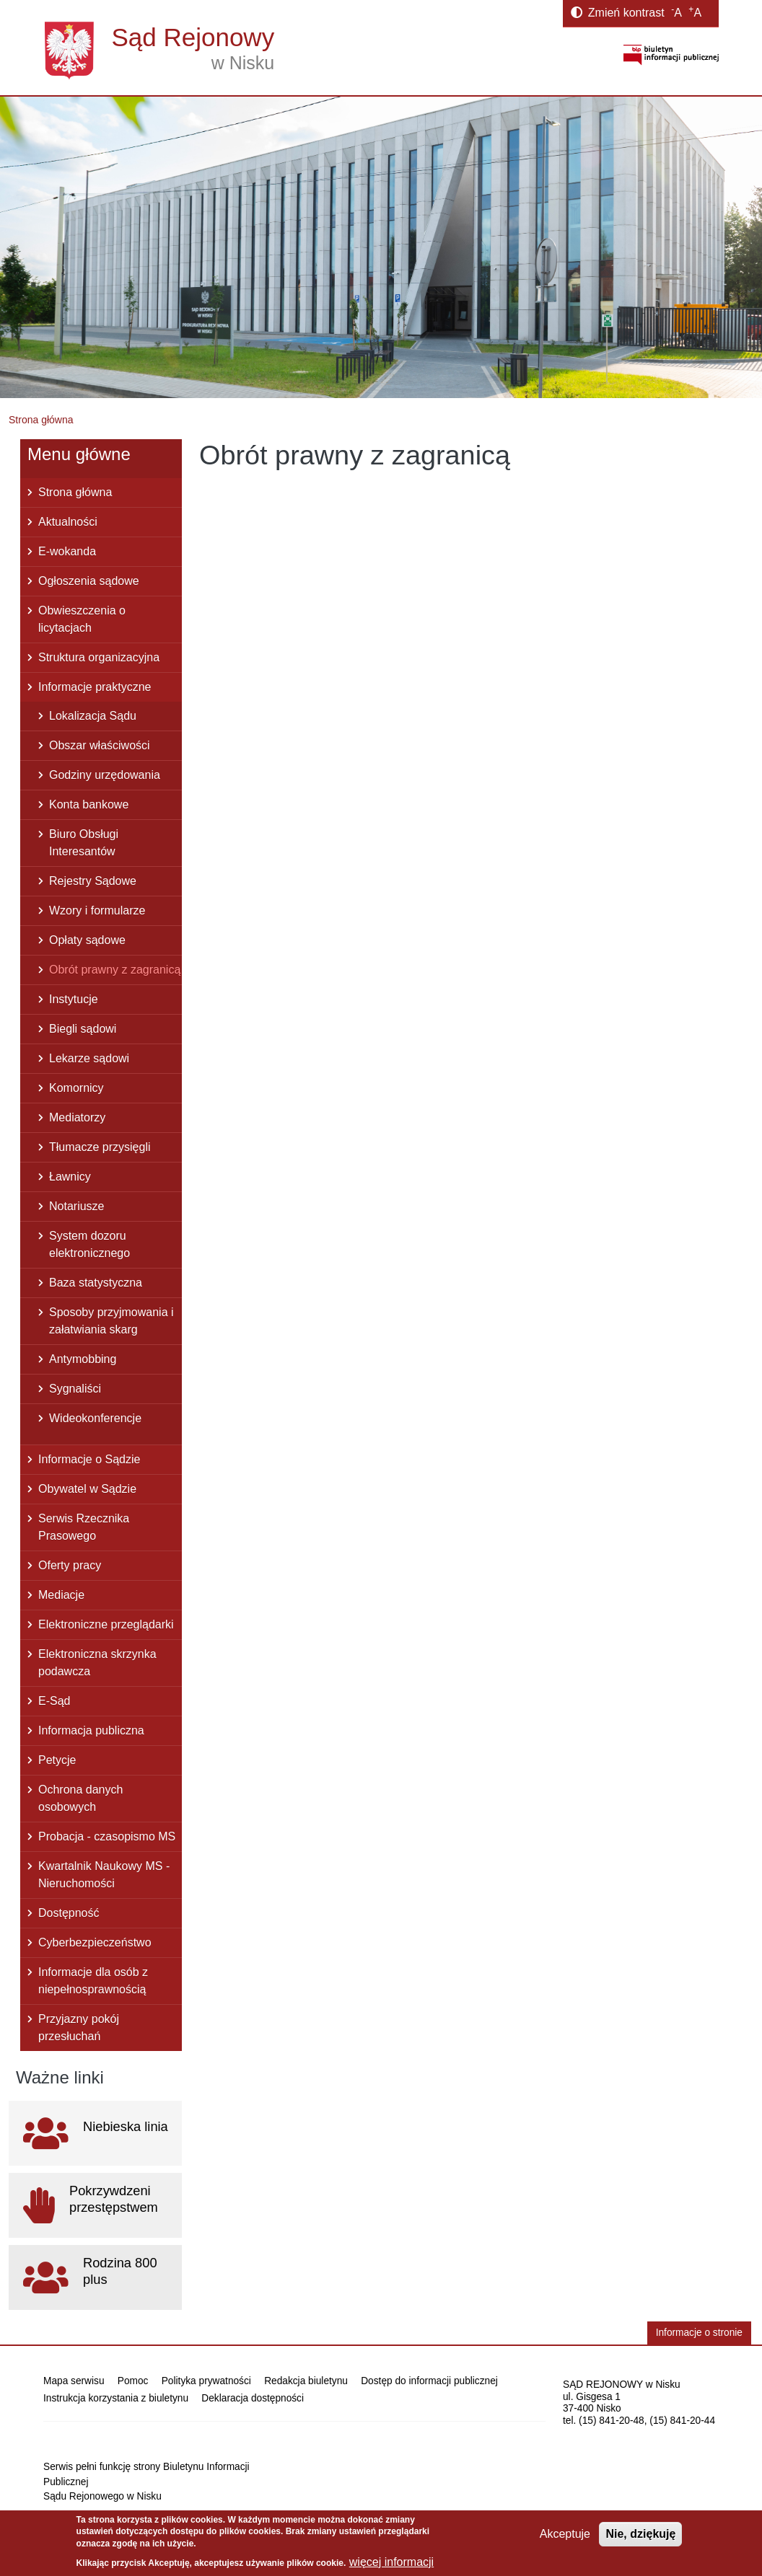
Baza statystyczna (95, 1282)
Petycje (57, 1760)
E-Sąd (54, 1701)
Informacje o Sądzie (89, 1459)
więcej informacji (391, 2562)
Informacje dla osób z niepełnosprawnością (93, 1980)
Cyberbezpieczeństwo (95, 1942)
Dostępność (69, 1913)
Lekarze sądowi (89, 1058)
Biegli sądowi (82, 1029)
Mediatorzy (77, 1117)
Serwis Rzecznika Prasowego (83, 1527)
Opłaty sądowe (87, 940)
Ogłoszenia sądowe (88, 581)
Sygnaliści (75, 1388)
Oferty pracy (69, 1565)
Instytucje (73, 999)
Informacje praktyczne (95, 687)
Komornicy (76, 1088)
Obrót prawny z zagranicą (114, 969)
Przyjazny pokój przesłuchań (78, 2027)
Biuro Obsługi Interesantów (83, 842)
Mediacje (61, 1595)
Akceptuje (565, 2534)
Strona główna (41, 419)
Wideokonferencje (95, 1418)
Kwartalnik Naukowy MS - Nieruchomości (104, 1874)
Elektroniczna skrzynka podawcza (97, 1662)
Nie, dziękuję (640, 2534)
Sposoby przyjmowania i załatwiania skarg (111, 1321)
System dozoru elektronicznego (89, 1244)
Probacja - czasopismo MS (106, 1836)
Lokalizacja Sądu (92, 716)
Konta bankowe (88, 804)
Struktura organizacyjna (98, 657)
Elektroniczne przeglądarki (106, 1624)
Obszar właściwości (99, 745)
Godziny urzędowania (104, 775)
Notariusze (76, 1206)
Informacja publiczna (91, 1730)
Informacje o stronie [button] (699, 2332)
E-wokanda (67, 551)
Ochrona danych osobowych (80, 1798)
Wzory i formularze (97, 910)
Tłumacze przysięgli (99, 1147)
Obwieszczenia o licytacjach (82, 619)
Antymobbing (82, 1359)
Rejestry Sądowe (92, 881)
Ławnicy (70, 1176)
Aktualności (67, 522)
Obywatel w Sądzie (87, 1489)
